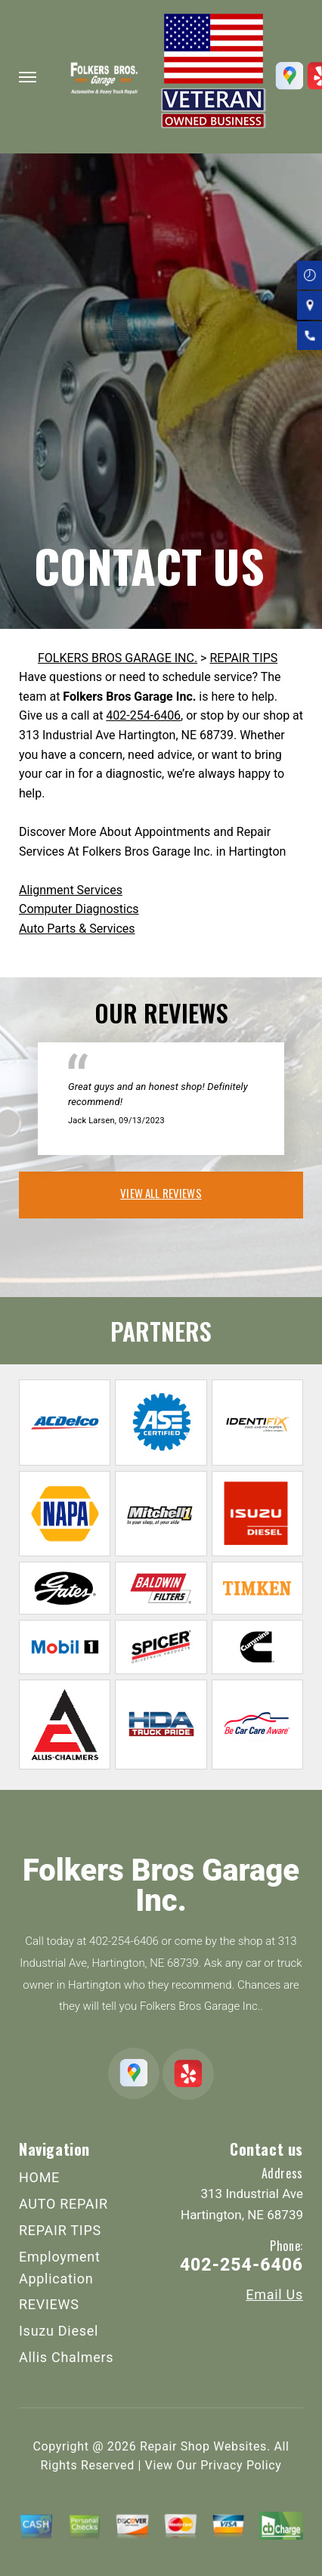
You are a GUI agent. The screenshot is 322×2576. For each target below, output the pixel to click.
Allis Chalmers (66, 2357)
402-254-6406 (143, 715)
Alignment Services (70, 890)
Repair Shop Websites (203, 2446)
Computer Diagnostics (79, 909)
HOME (39, 2177)
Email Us (274, 2295)
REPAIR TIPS (243, 658)
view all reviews (160, 1192)
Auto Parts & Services (77, 928)
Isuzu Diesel (58, 2331)
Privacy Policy (240, 2465)
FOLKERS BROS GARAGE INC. (117, 658)
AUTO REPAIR (63, 2204)
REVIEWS (49, 2304)
